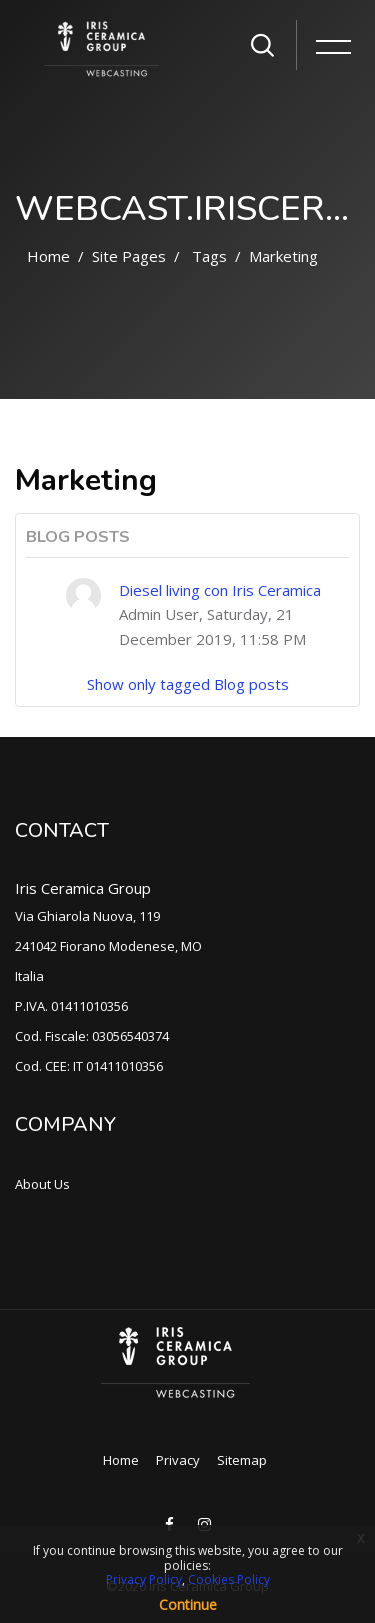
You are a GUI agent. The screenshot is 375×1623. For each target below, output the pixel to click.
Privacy (178, 1460)
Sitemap (242, 1460)
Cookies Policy (229, 1579)
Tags (209, 256)
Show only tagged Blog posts (188, 684)
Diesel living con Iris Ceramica (220, 590)
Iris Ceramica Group (83, 888)
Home (48, 256)
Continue (188, 1604)
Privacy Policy (144, 1579)
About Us (42, 1184)
